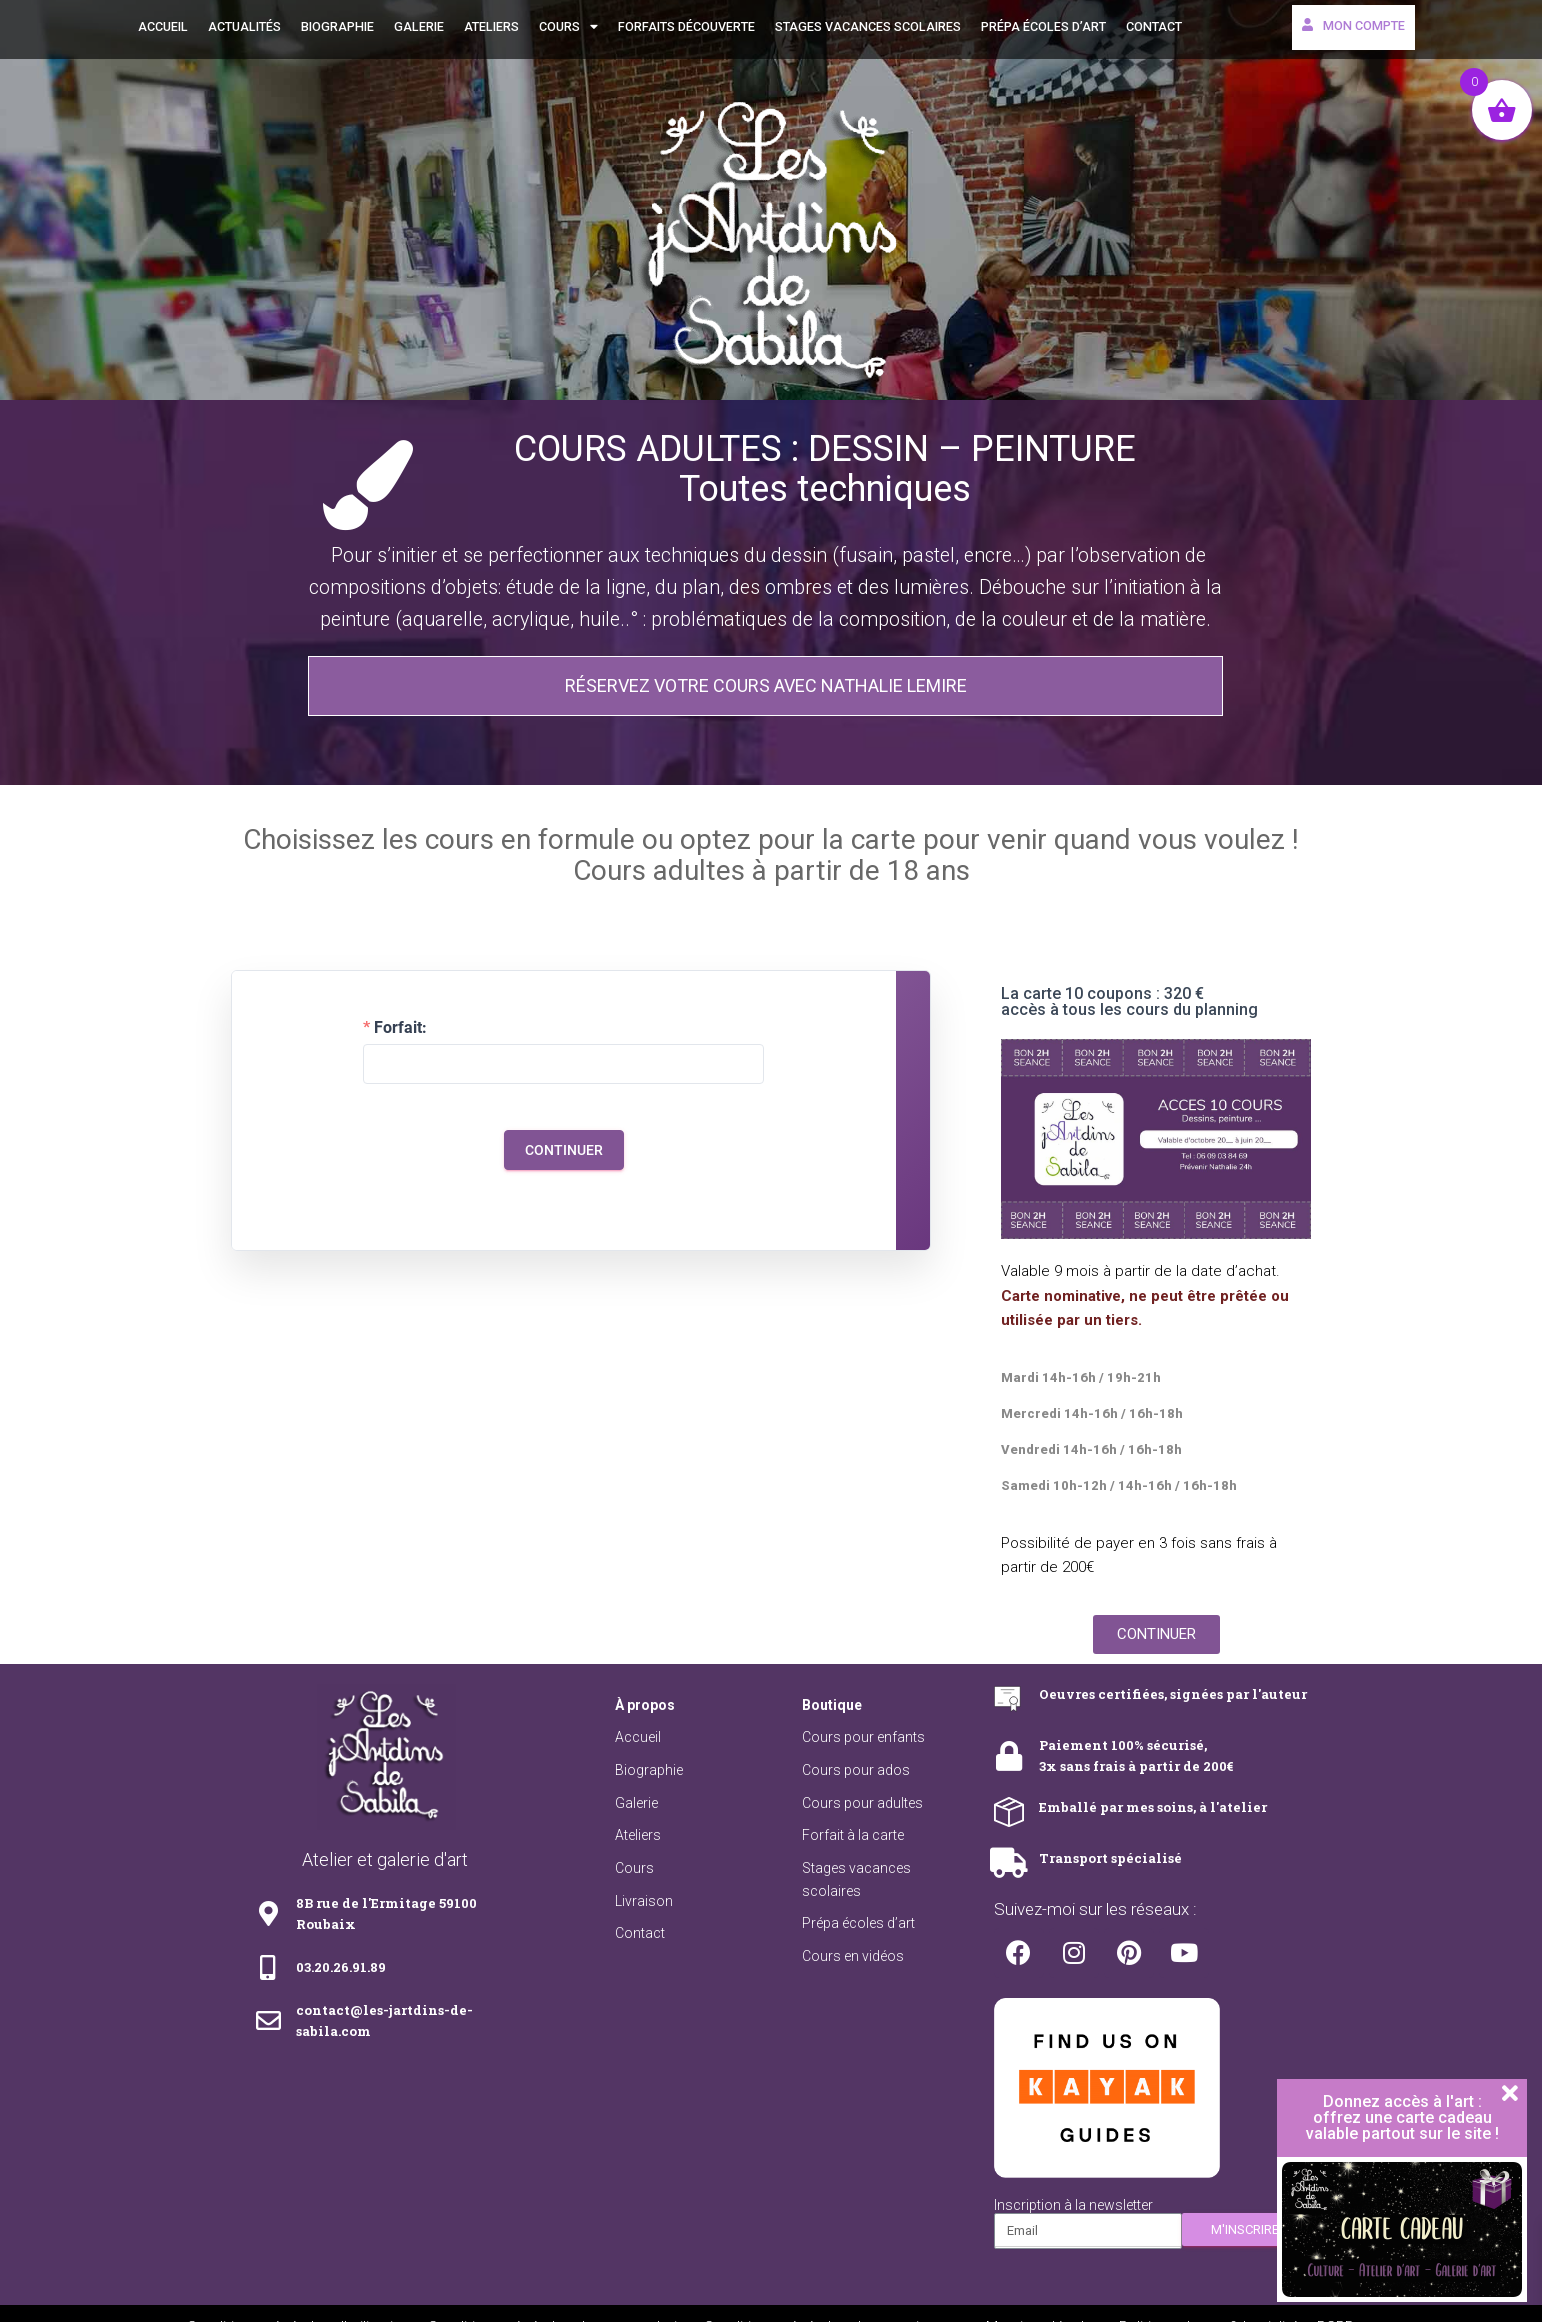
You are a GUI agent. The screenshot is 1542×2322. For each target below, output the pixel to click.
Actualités (244, 26)
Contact (1154, 26)
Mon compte (1353, 25)
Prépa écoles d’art (1043, 26)
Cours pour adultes (862, 1803)
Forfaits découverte (686, 26)
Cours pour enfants (863, 1737)
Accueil (163, 26)
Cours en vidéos (853, 1956)
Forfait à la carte (853, 1835)
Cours (568, 27)
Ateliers (491, 26)
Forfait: (400, 1028)
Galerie (419, 26)
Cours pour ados (856, 1770)
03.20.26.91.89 (341, 1967)
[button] (765, 686)
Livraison (644, 1901)
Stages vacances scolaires (868, 26)
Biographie (337, 26)
